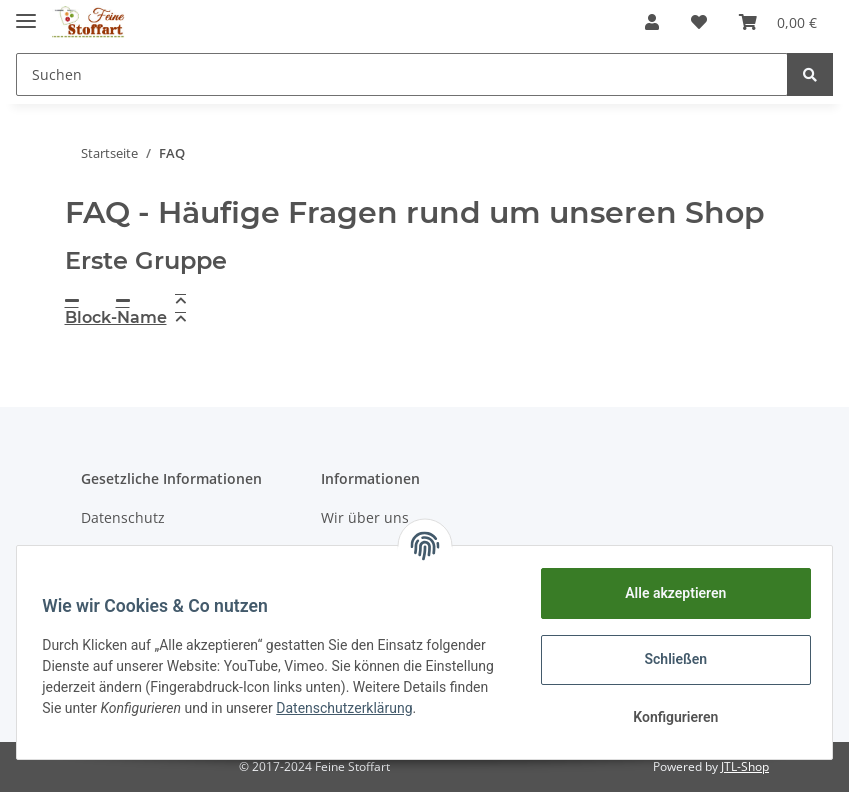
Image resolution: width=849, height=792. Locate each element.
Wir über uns (365, 517)
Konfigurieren (668, 717)
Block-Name (116, 317)
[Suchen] (402, 74)
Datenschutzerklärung (117, 718)
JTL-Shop (745, 766)
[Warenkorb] (778, 22)
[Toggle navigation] (26, 12)
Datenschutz (123, 517)
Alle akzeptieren (668, 593)
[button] (652, 22)
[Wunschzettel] (699, 22)
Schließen (669, 659)
